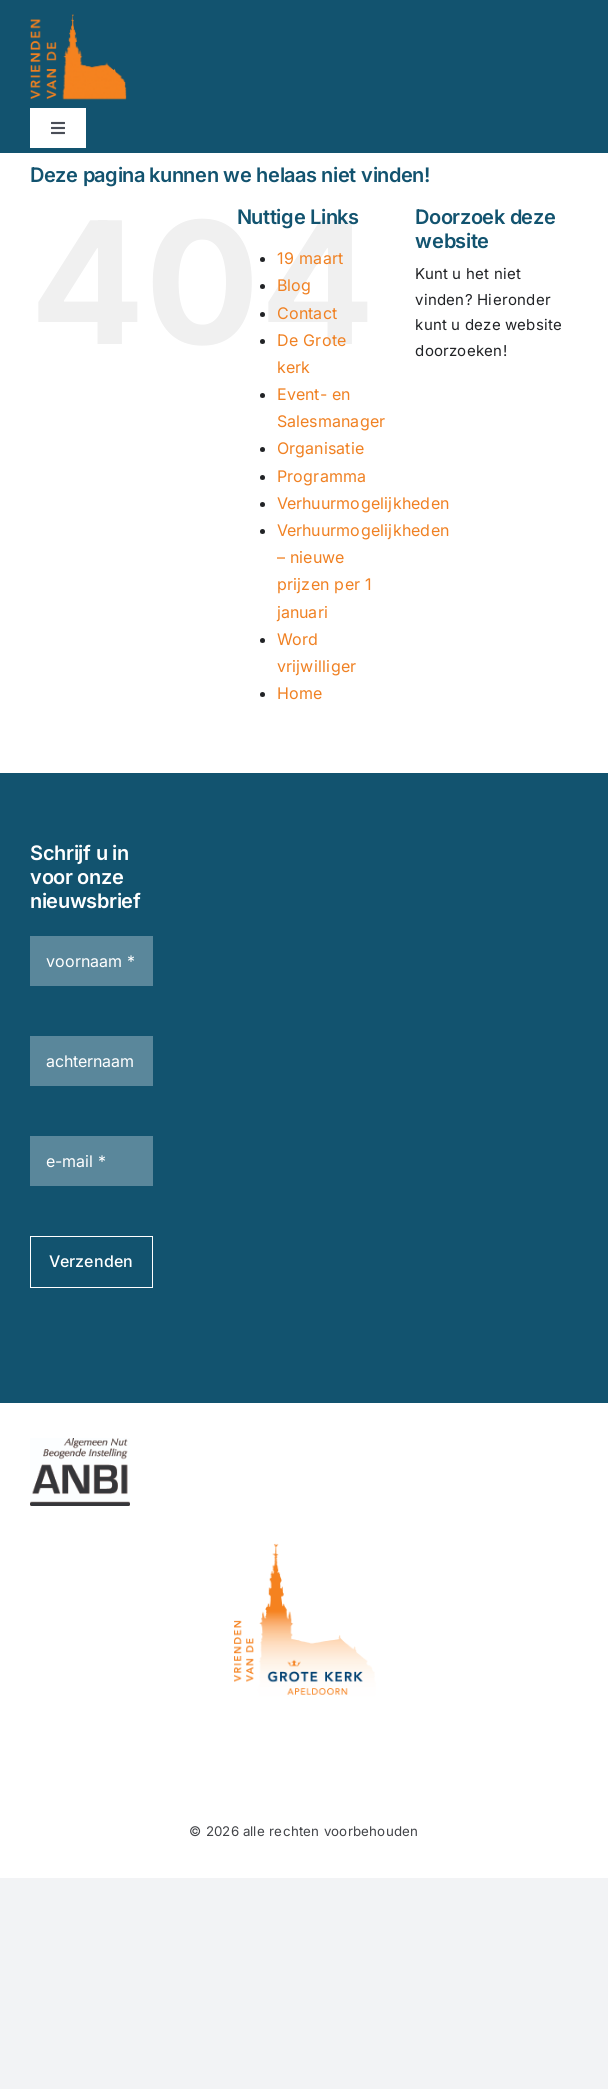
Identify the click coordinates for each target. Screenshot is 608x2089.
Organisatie (320, 448)
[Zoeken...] (496, 408)
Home (300, 693)
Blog (294, 285)
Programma (322, 476)
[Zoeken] (440, 408)
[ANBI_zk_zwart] (80, 1445)
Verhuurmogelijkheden (363, 503)
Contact (307, 313)
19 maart (310, 258)
